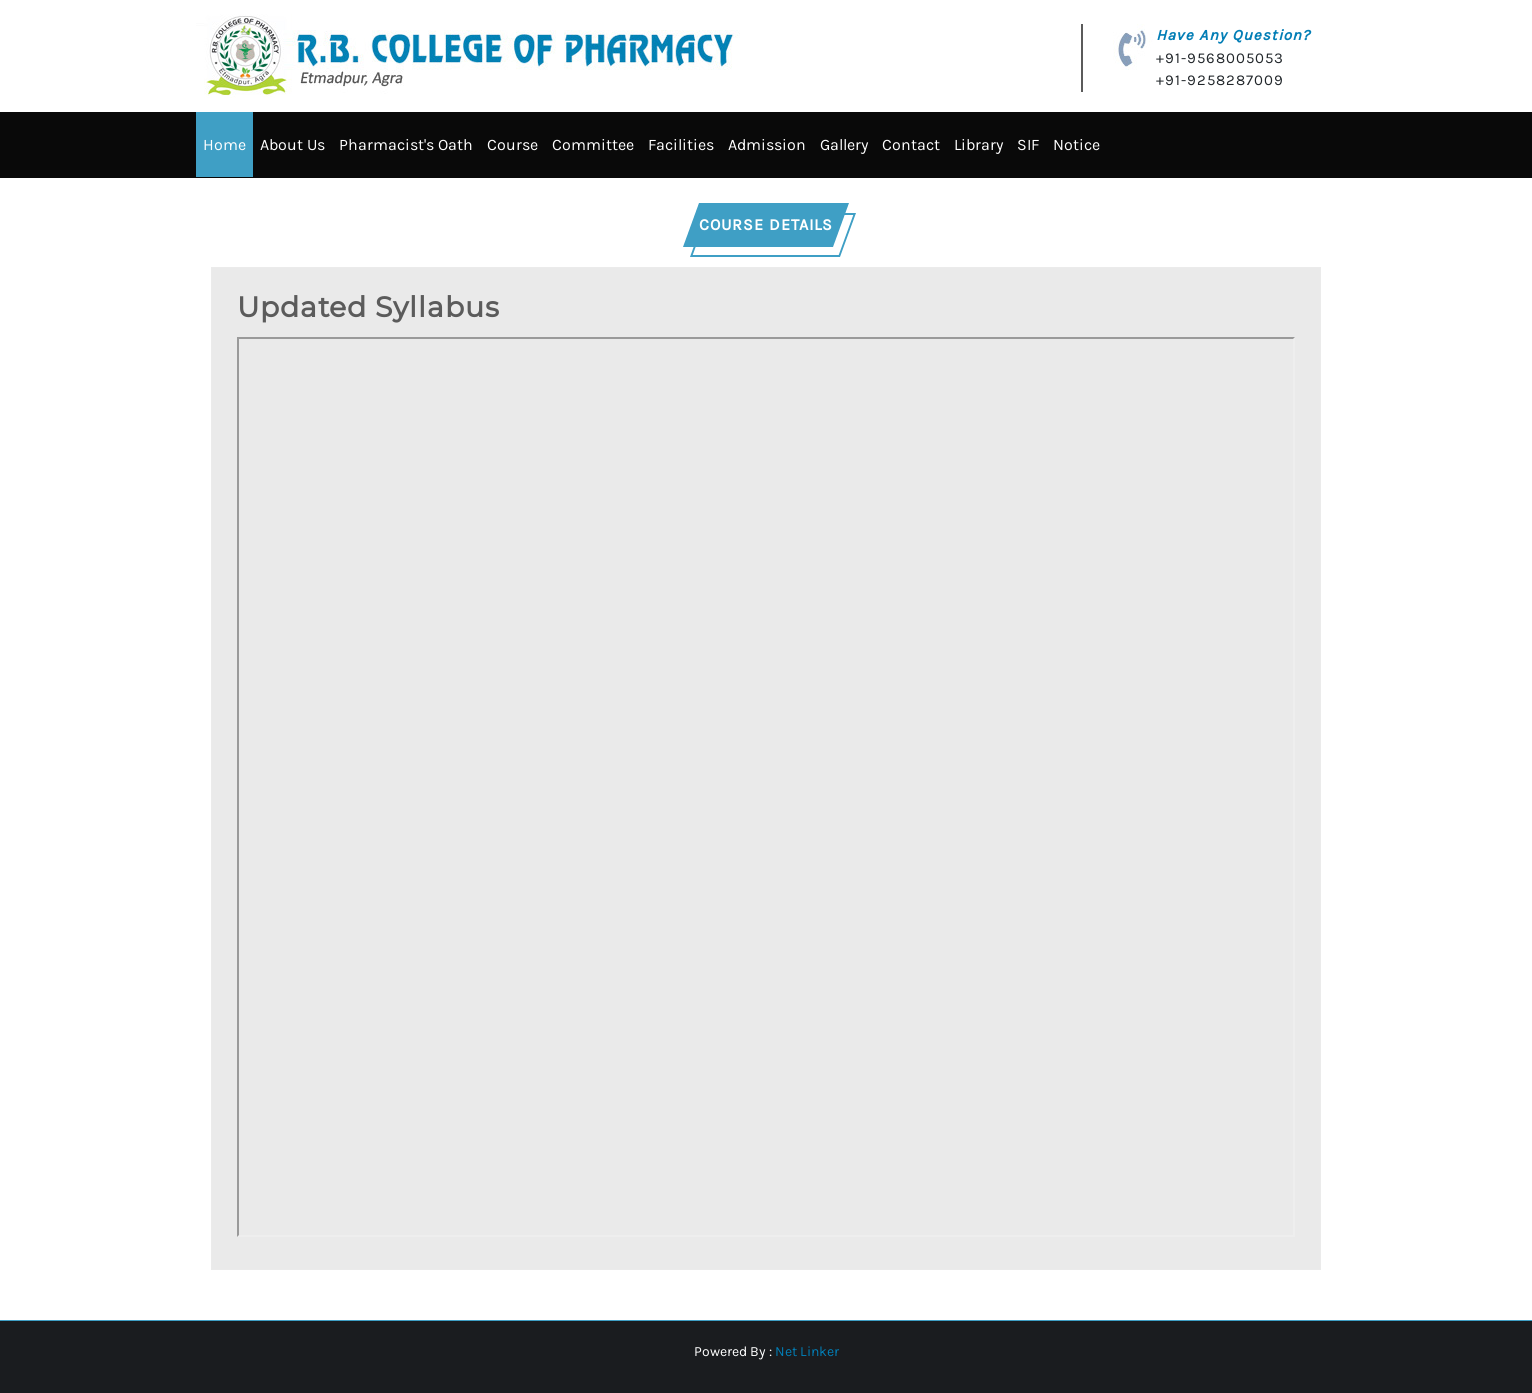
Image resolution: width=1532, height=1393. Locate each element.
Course (512, 144)
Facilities (681, 144)
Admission (767, 144)
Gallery (844, 144)
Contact (911, 144)
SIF (1028, 144)
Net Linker (807, 1350)
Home (224, 144)
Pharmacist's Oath (406, 144)
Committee (593, 144)
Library (978, 144)
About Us (292, 144)
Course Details (766, 223)
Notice (1076, 144)
